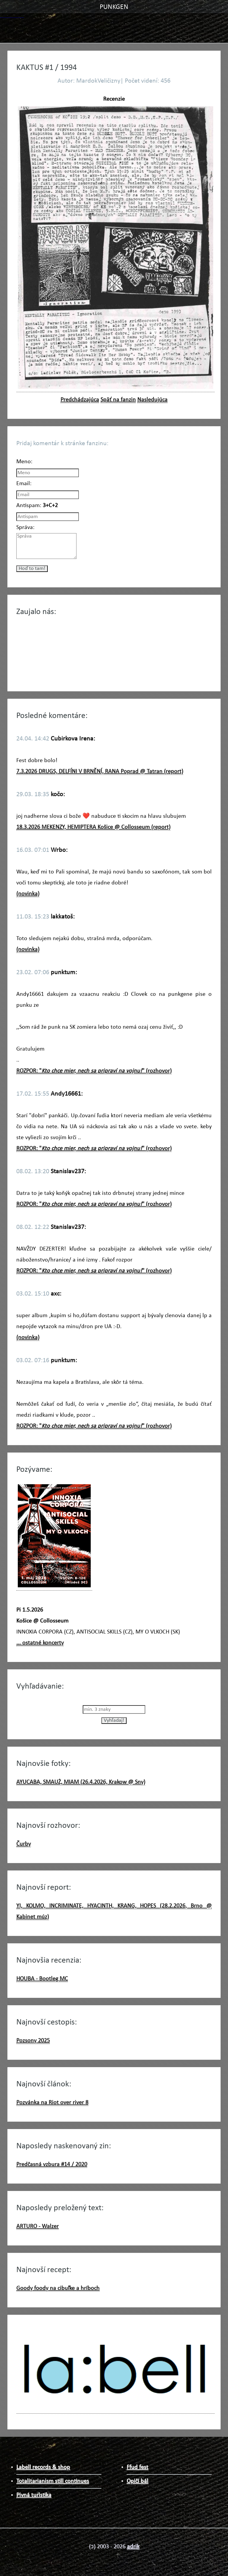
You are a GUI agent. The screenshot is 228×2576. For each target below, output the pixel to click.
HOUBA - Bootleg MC (42, 1979)
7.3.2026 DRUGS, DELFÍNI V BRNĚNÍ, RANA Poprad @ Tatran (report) (99, 772)
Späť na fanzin (118, 400)
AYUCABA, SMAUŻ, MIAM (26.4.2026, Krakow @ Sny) (80, 1782)
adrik (133, 2547)
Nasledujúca (152, 400)
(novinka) (27, 894)
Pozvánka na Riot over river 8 (52, 2103)
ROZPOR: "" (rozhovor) (94, 1071)
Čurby (23, 1844)
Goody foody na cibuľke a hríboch (58, 2288)
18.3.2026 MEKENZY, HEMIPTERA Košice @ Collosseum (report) (93, 827)
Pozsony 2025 (33, 2041)
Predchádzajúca (79, 400)
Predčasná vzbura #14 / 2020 (51, 2165)
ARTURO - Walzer (37, 2226)
